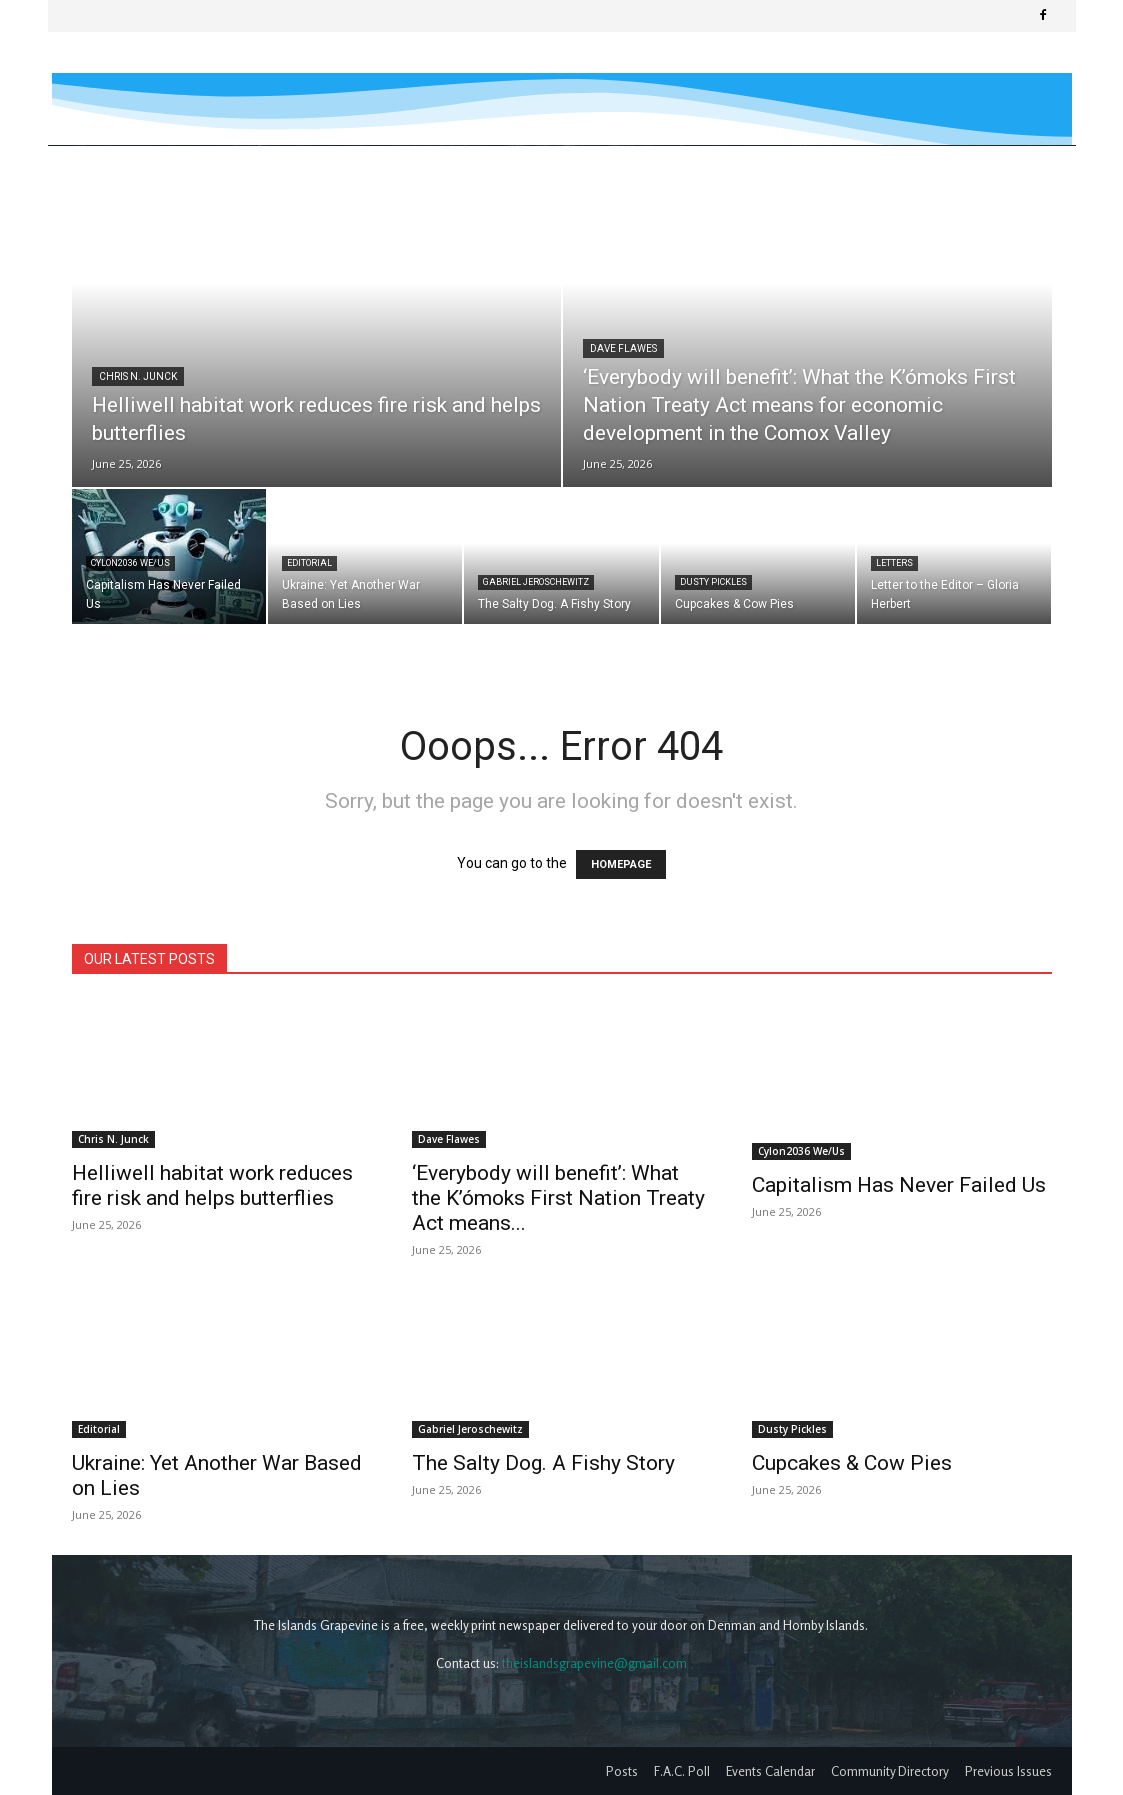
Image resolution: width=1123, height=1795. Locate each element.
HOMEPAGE (621, 864)
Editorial (309, 563)
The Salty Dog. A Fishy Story (543, 1463)
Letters (894, 563)
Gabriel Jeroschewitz (536, 582)
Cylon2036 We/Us (130, 563)
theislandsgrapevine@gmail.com (594, 1663)
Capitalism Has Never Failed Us (899, 1136)
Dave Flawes (623, 348)
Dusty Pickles (713, 582)
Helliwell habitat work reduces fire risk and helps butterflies (212, 1185)
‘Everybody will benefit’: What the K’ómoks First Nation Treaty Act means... (558, 1198)
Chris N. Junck (138, 376)
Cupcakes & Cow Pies (852, 1463)
